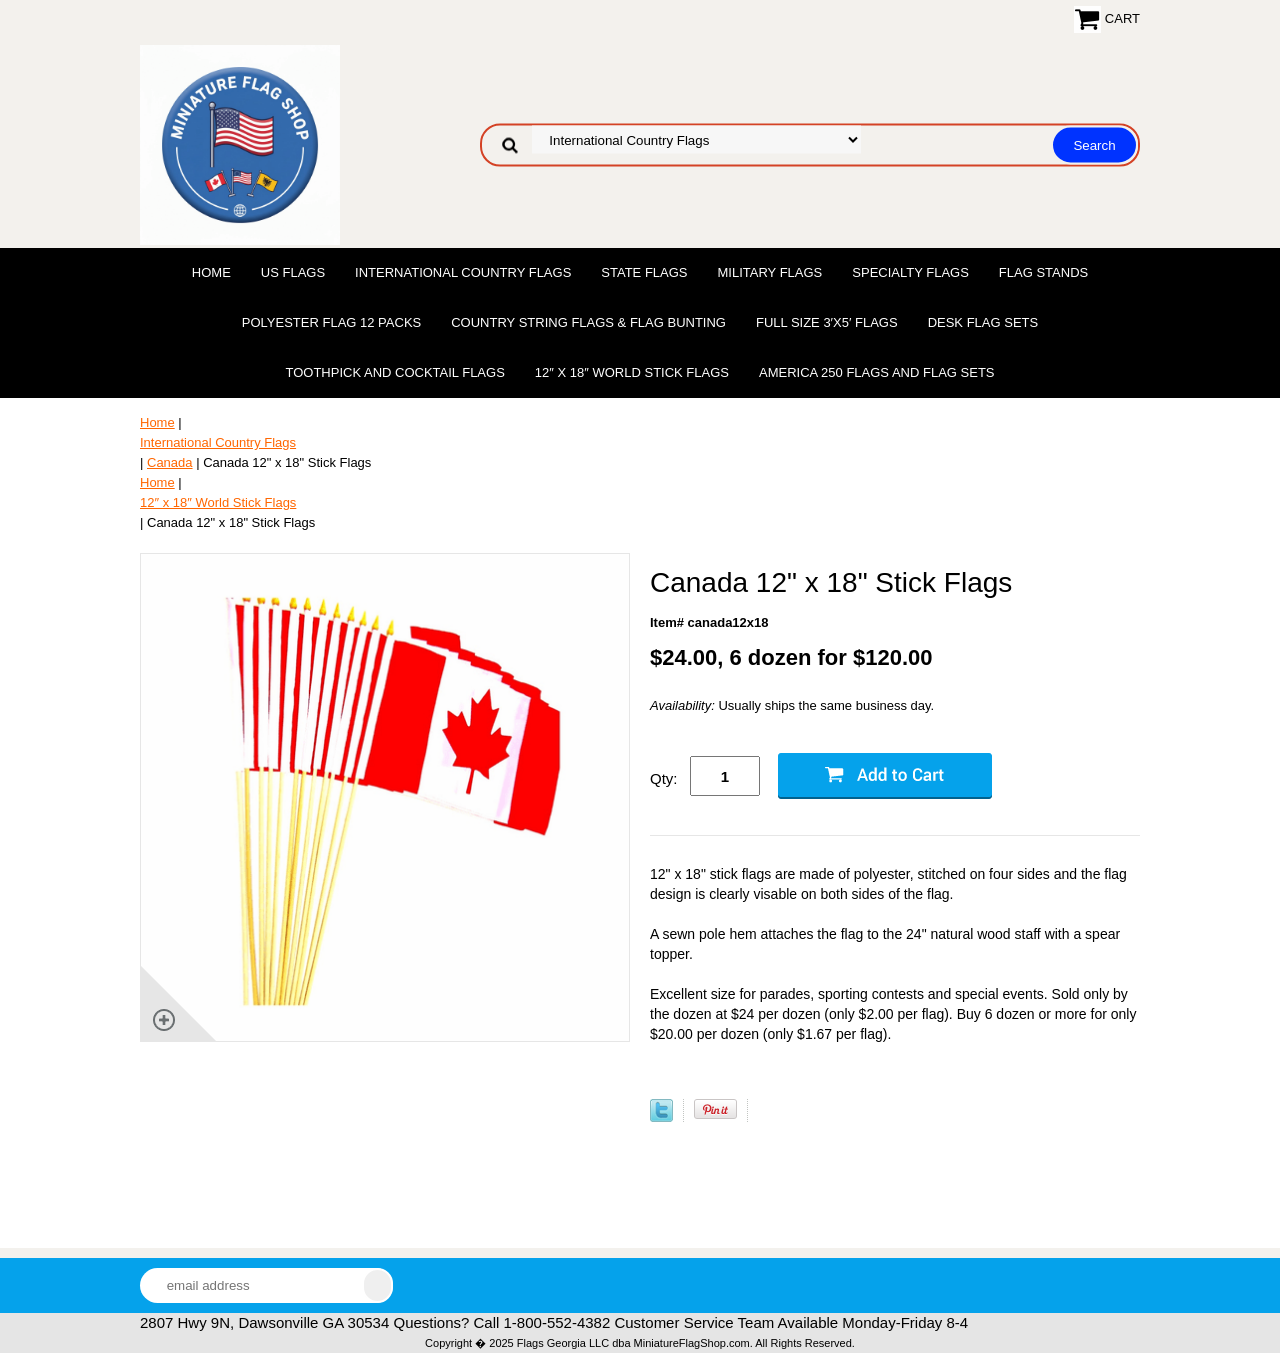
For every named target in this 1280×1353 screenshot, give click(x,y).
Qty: (664, 778)
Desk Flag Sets (983, 322)
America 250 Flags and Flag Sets (877, 372)
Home (211, 272)
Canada (170, 462)
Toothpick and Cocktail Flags (394, 372)
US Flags (293, 272)
